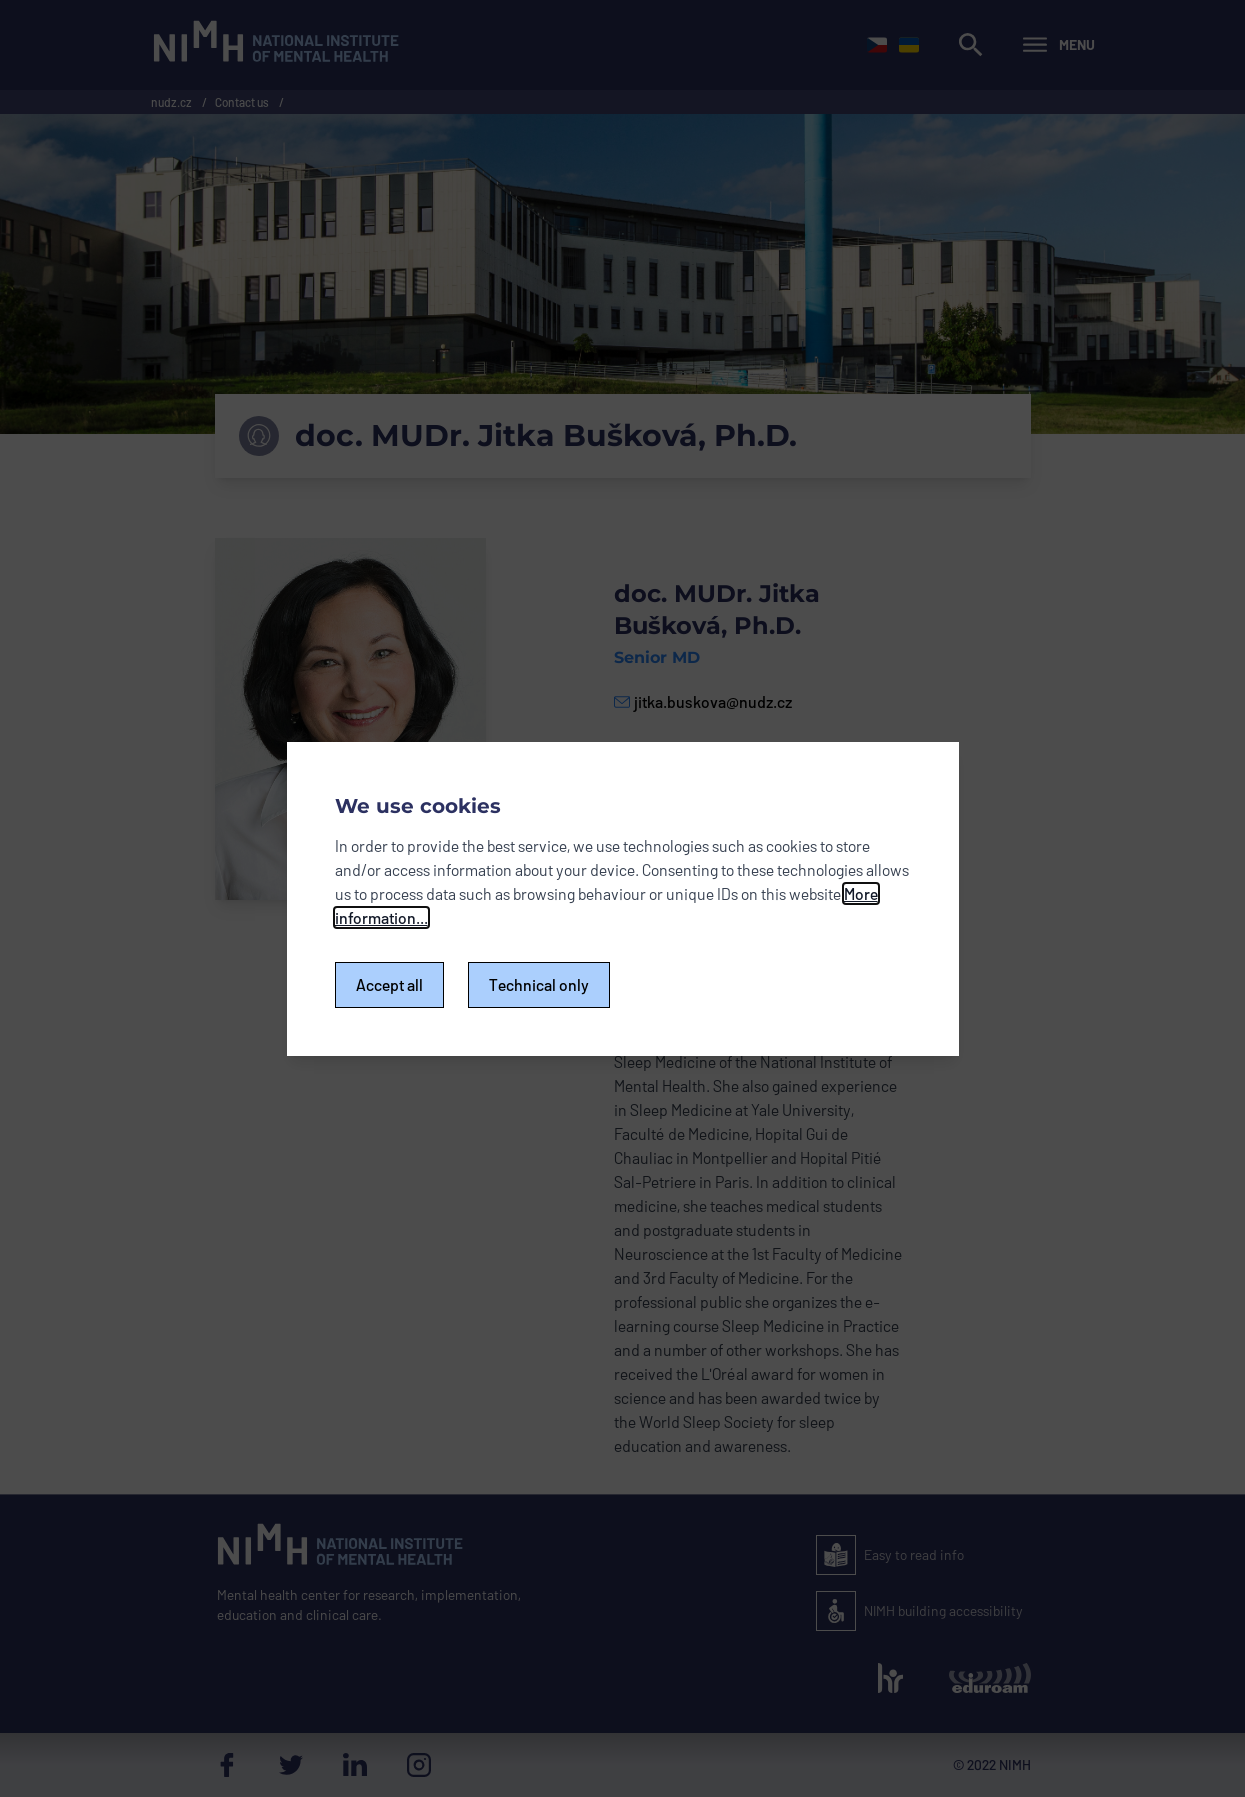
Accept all (389, 984)
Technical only (539, 984)
